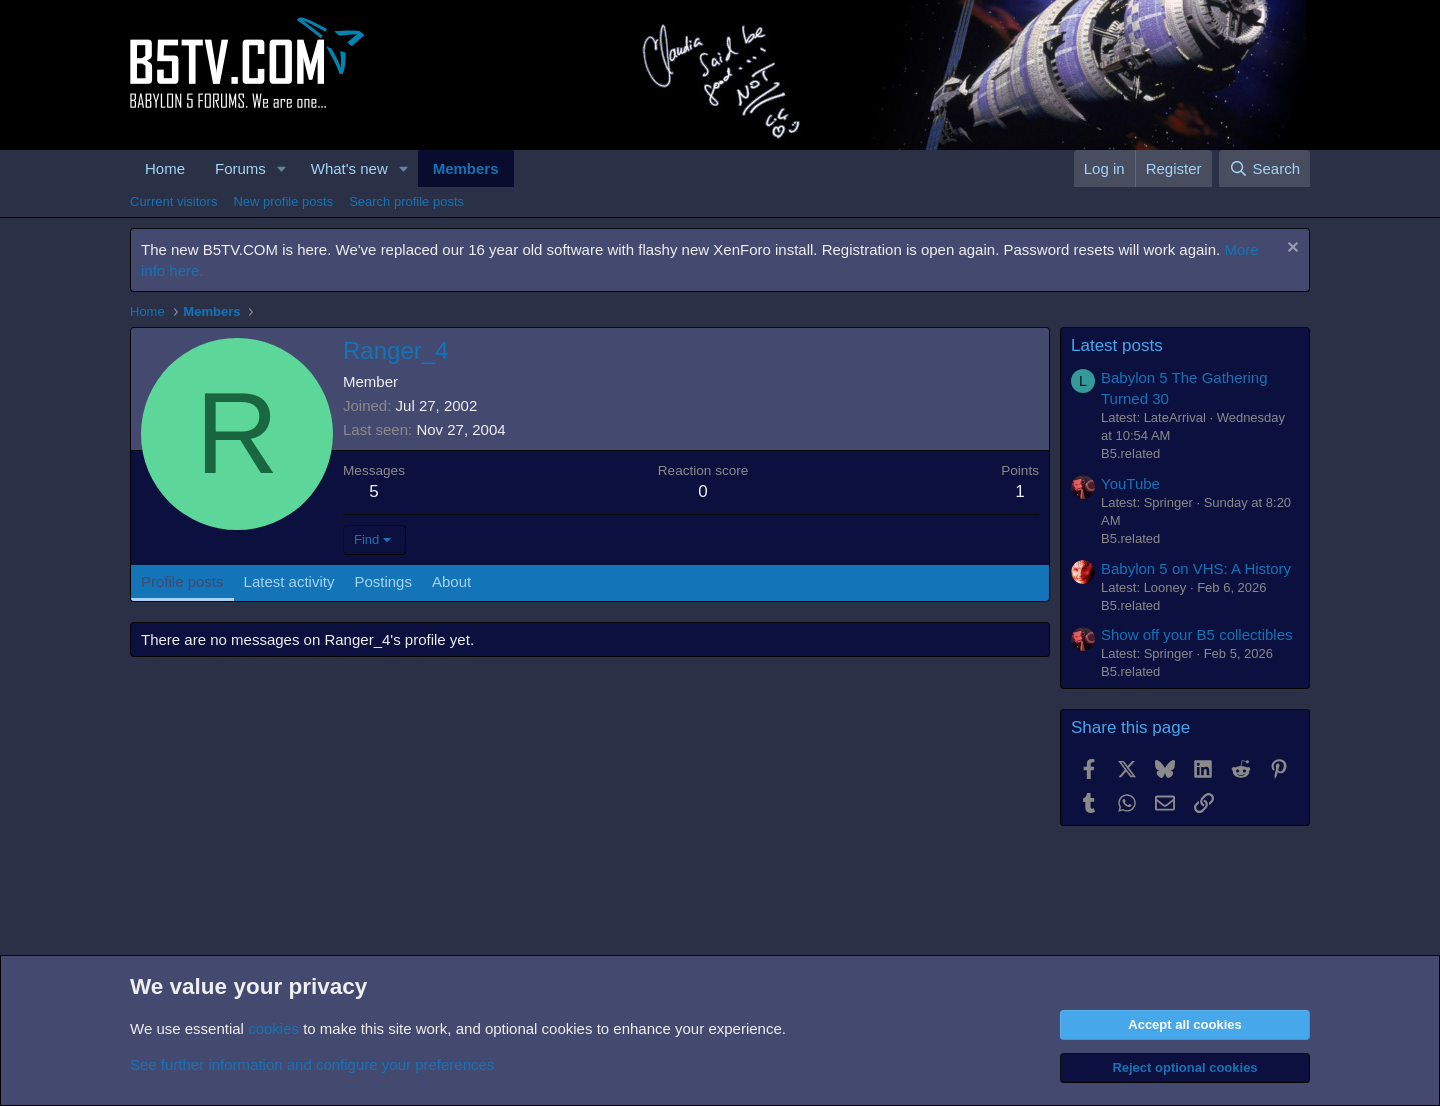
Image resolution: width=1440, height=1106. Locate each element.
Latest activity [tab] (289, 581)
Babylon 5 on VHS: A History (1196, 568)
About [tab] (451, 581)
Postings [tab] (383, 581)
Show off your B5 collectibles (1197, 634)
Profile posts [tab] (182, 581)
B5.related (1130, 453)
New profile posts (283, 201)
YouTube (1130, 483)
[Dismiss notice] (1290, 249)
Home (165, 168)
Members (466, 168)
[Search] (1264, 168)
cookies (273, 1028)
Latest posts (1117, 345)
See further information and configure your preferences (312, 1064)
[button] (282, 168)
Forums (240, 168)
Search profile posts (406, 201)
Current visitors (173, 201)
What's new (349, 168)
